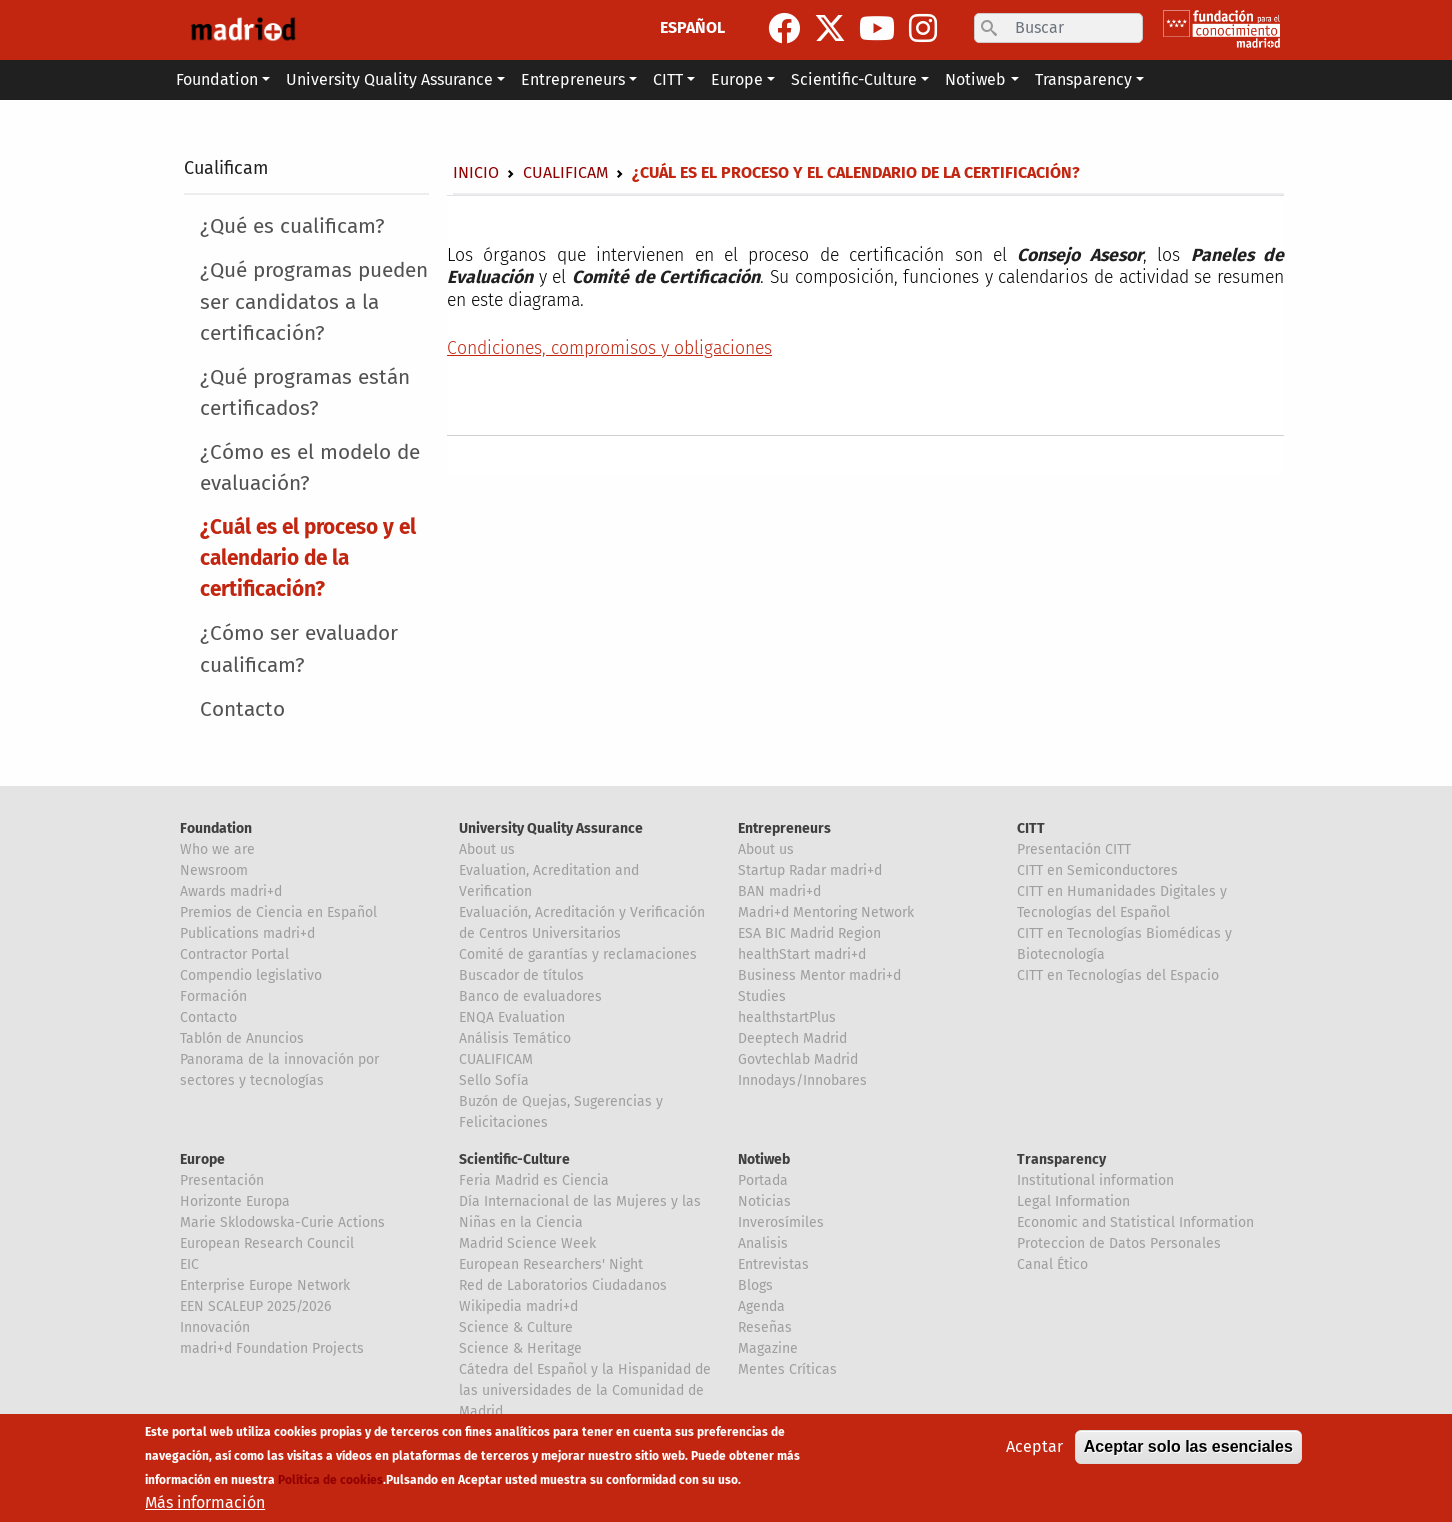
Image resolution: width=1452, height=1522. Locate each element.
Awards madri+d (231, 891)
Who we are (217, 849)
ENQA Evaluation (512, 1017)
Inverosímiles (781, 1222)
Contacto (242, 709)
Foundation (216, 828)
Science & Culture (516, 1327)
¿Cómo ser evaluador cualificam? (299, 649)
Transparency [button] (1083, 79)
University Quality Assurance (551, 828)
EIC (189, 1264)
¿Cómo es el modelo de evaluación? (310, 468)
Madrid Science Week (527, 1243)
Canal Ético (1052, 1264)
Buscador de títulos (521, 975)
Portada (763, 1180)
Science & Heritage (520, 1348)
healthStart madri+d (802, 954)
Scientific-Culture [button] (854, 79)
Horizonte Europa (235, 1201)
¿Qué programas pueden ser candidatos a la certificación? (314, 301)
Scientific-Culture (514, 1159)
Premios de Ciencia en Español (278, 912)
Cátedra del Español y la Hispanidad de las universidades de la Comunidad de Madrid (585, 1390)
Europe (202, 1159)
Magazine (768, 1348)
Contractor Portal (234, 954)
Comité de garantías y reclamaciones (578, 954)
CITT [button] (668, 79)
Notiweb (764, 1159)
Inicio (476, 172)
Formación (213, 996)
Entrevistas (773, 1264)
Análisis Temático (515, 1038)
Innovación (215, 1327)
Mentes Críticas (787, 1369)
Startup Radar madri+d (810, 870)
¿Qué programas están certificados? (305, 393)
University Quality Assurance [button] (389, 79)
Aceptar (1034, 1447)
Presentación (222, 1180)
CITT (1031, 828)
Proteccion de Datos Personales (1119, 1243)
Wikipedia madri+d (518, 1306)
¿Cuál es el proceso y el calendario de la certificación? (308, 558)
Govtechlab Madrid (798, 1059)
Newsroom (214, 870)
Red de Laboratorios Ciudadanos (563, 1285)
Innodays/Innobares (802, 1080)
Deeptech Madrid (792, 1038)
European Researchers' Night (551, 1264)
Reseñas (765, 1327)
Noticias (764, 1201)
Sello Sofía (494, 1080)
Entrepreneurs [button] (573, 79)
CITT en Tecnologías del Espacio (1118, 975)
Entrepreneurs (784, 828)
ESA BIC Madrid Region (809, 933)
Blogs (755, 1285)
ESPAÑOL (692, 27)
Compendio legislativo (251, 975)
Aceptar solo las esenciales (1188, 1447)
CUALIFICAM (496, 1059)
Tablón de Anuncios (242, 1038)
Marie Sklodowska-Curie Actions (282, 1222)
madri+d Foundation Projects (272, 1348)
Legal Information (1073, 1201)
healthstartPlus (787, 1017)
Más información (205, 1503)
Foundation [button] (217, 79)
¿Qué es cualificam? (292, 226)
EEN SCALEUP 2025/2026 (255, 1306)
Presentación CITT (1074, 849)
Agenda (761, 1306)
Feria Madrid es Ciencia (534, 1180)
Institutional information (1095, 1180)
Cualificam (226, 168)
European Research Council (267, 1243)
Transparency (1061, 1159)
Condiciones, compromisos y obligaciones (609, 348)
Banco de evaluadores (530, 996)
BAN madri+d (779, 891)
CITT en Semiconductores (1097, 870)
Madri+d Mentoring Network (826, 912)
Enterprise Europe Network (265, 1285)
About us (487, 849)
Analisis (763, 1243)
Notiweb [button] (975, 79)
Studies (762, 996)
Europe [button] (737, 79)
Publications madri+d (247, 933)
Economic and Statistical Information (1135, 1222)
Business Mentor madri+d (819, 975)
